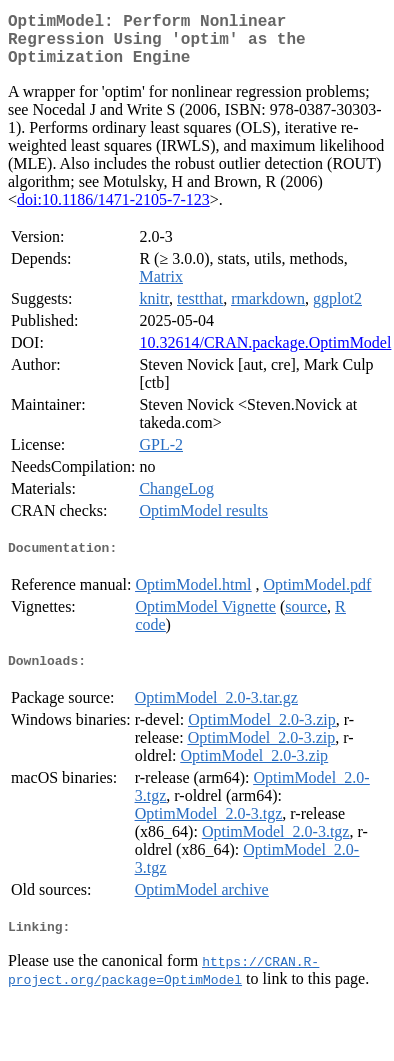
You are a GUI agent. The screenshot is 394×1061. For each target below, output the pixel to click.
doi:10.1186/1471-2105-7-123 (113, 211)
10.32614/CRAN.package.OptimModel (265, 354)
